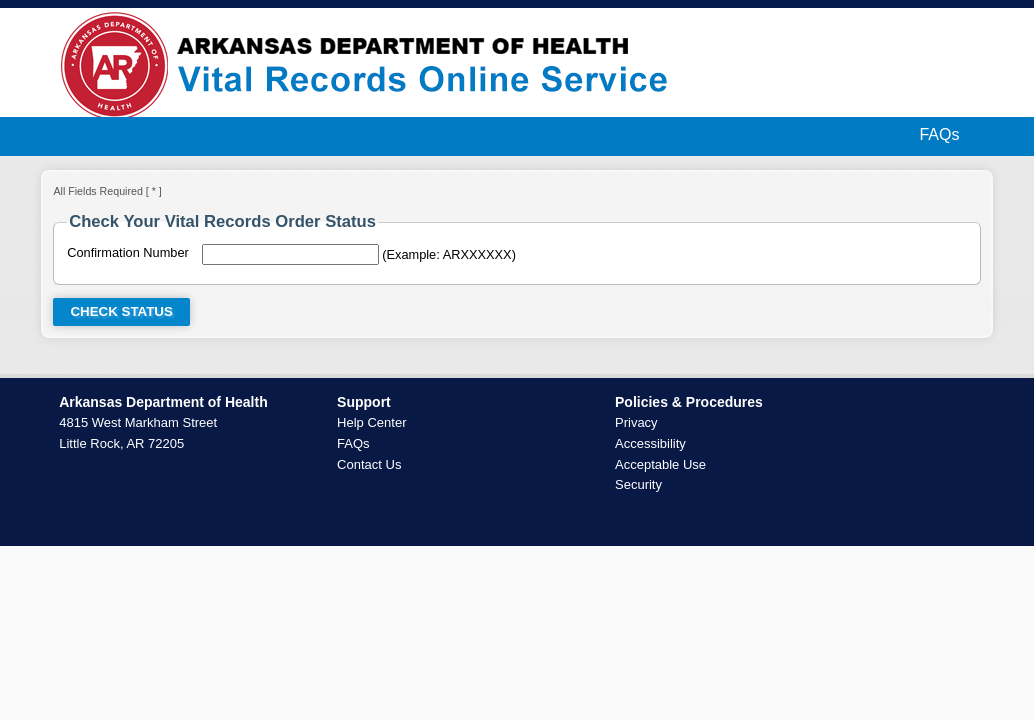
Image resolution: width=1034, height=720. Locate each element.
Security (638, 484)
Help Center (371, 422)
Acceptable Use (660, 464)
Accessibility (650, 443)
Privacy (636, 422)
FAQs (939, 134)
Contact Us (369, 464)
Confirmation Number (128, 252)
